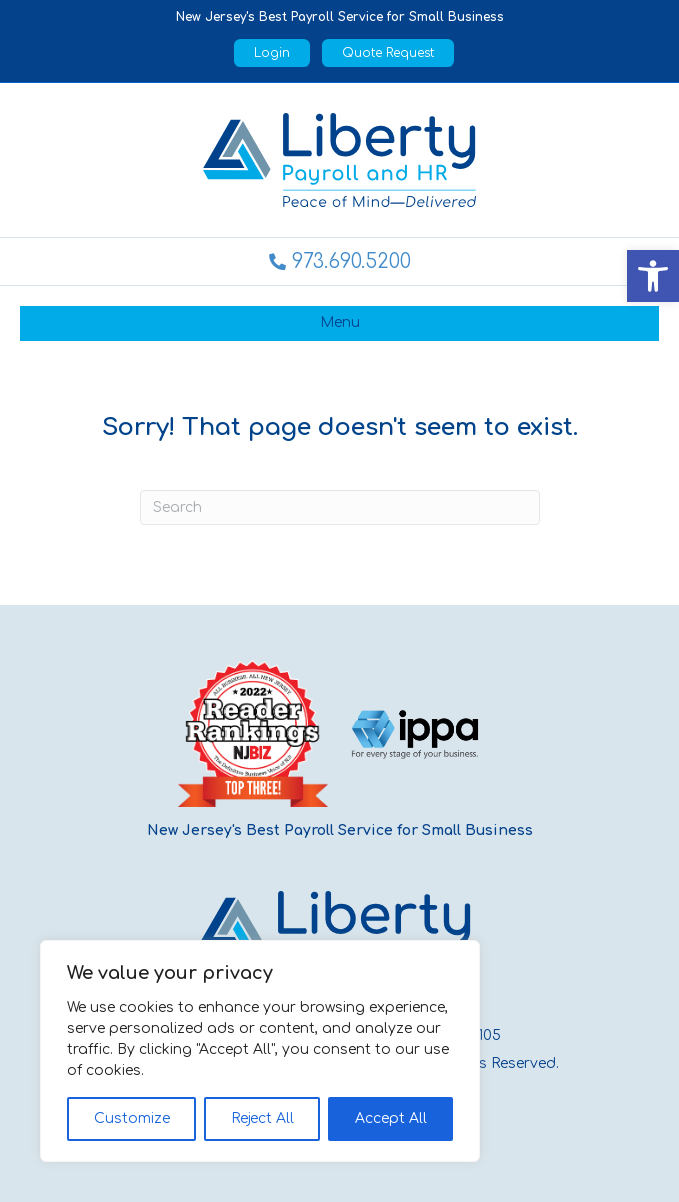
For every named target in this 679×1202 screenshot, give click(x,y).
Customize (132, 1118)
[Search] (340, 507)
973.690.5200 (351, 261)
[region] (260, 1051)
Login (272, 53)
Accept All (391, 1118)
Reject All (262, 1118)
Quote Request (388, 53)
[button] (653, 276)
